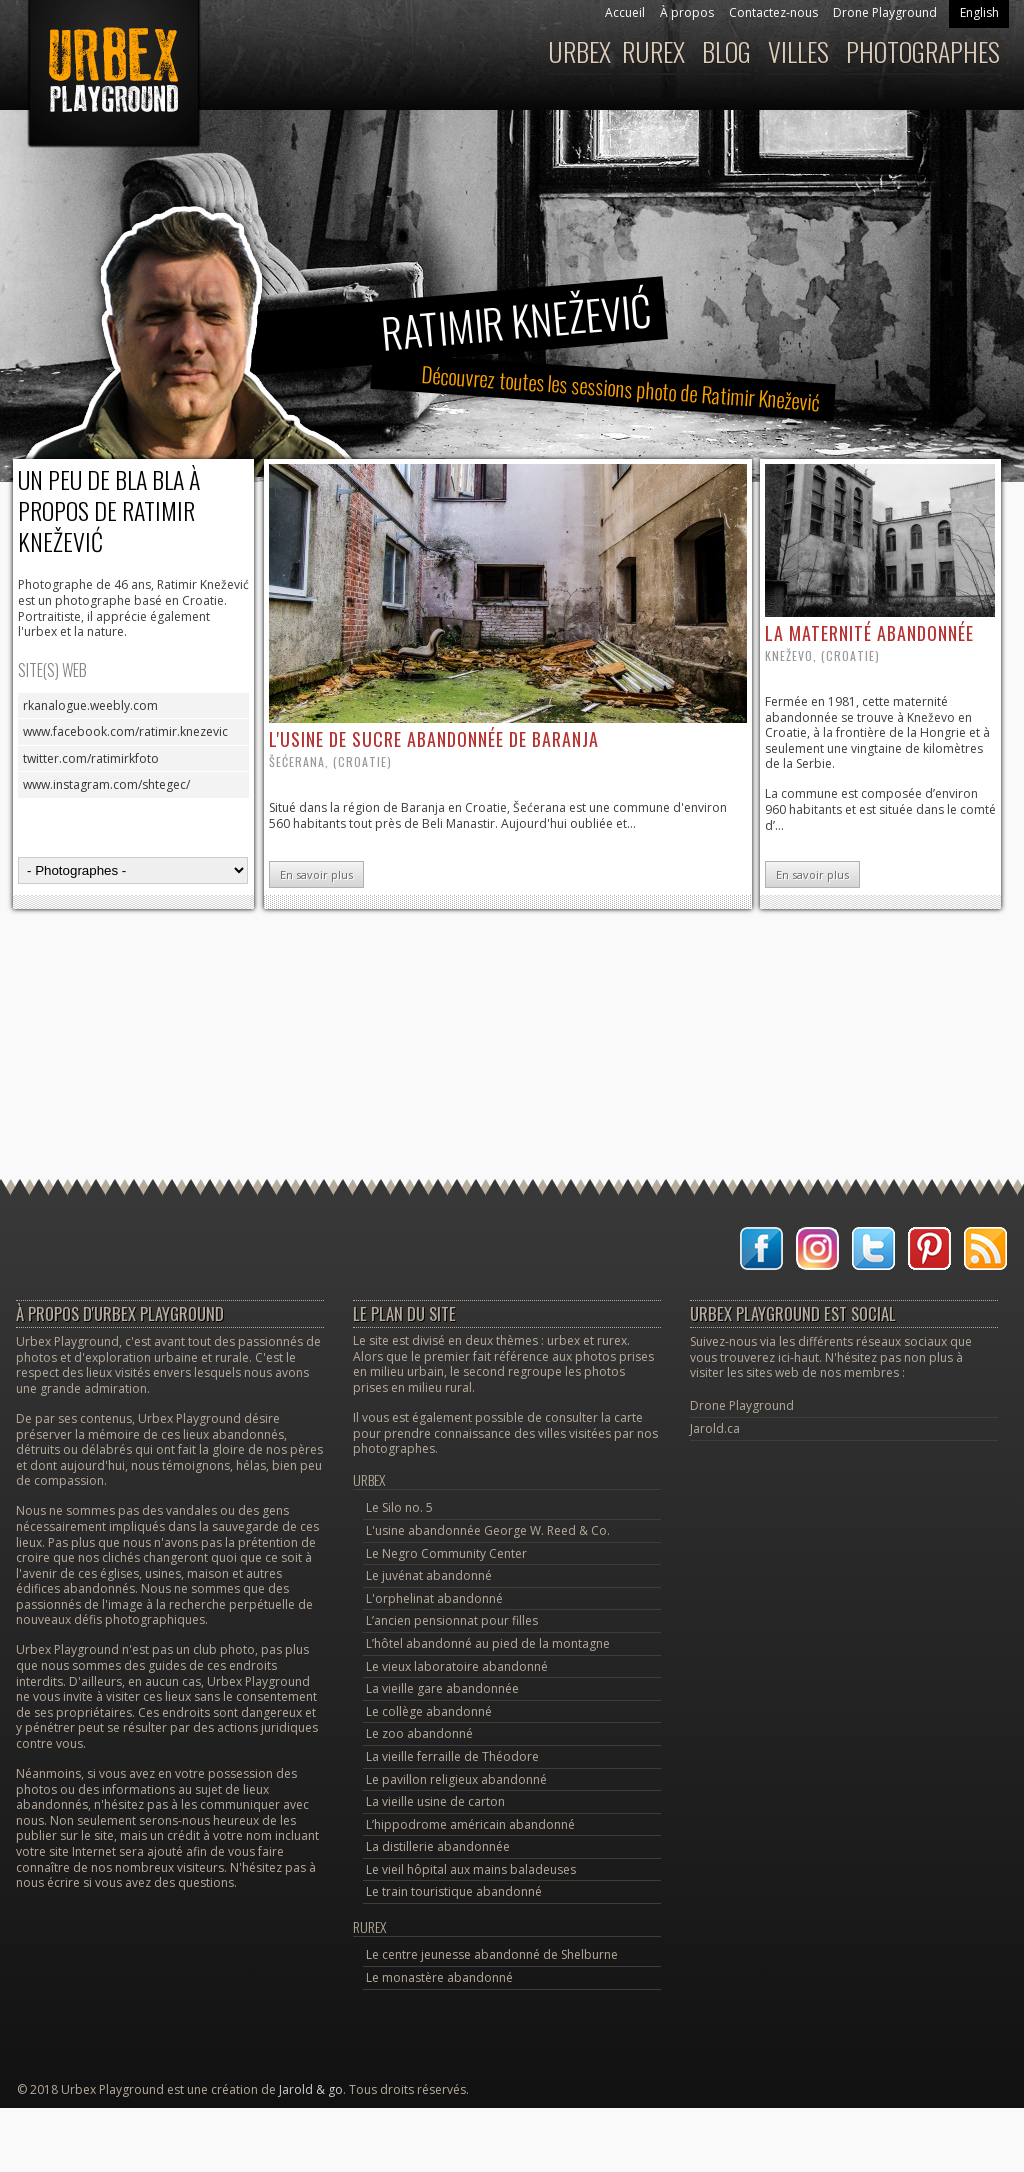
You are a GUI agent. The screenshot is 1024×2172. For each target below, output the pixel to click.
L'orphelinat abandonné (434, 1598)
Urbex (579, 51)
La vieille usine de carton (435, 1801)
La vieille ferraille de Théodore (452, 1756)
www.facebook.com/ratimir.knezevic (125, 731)
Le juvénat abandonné (429, 1575)
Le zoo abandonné (419, 1733)
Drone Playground (885, 12)
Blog (726, 51)
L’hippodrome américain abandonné (470, 1824)
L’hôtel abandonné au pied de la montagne (488, 1643)
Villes (798, 51)
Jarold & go (311, 2089)
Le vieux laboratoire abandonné (457, 1666)
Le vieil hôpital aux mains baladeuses (471, 1869)
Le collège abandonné (429, 1711)
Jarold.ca (715, 1428)
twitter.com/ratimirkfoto (91, 758)
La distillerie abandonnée (438, 1846)
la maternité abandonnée (869, 633)
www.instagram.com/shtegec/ (106, 784)
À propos (687, 12)
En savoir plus (316, 874)
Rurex (653, 51)
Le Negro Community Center (446, 1553)
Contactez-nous (773, 12)
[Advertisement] (512, 991)
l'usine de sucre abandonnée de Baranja (434, 739)
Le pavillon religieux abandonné (456, 1779)
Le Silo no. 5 (399, 1507)
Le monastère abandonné (439, 1977)
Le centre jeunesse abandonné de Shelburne (492, 1954)
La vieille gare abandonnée (442, 1688)
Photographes (923, 51)
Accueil (625, 12)
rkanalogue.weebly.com (90, 705)
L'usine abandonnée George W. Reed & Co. (488, 1530)
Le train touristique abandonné (454, 1891)
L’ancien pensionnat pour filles (452, 1620)
